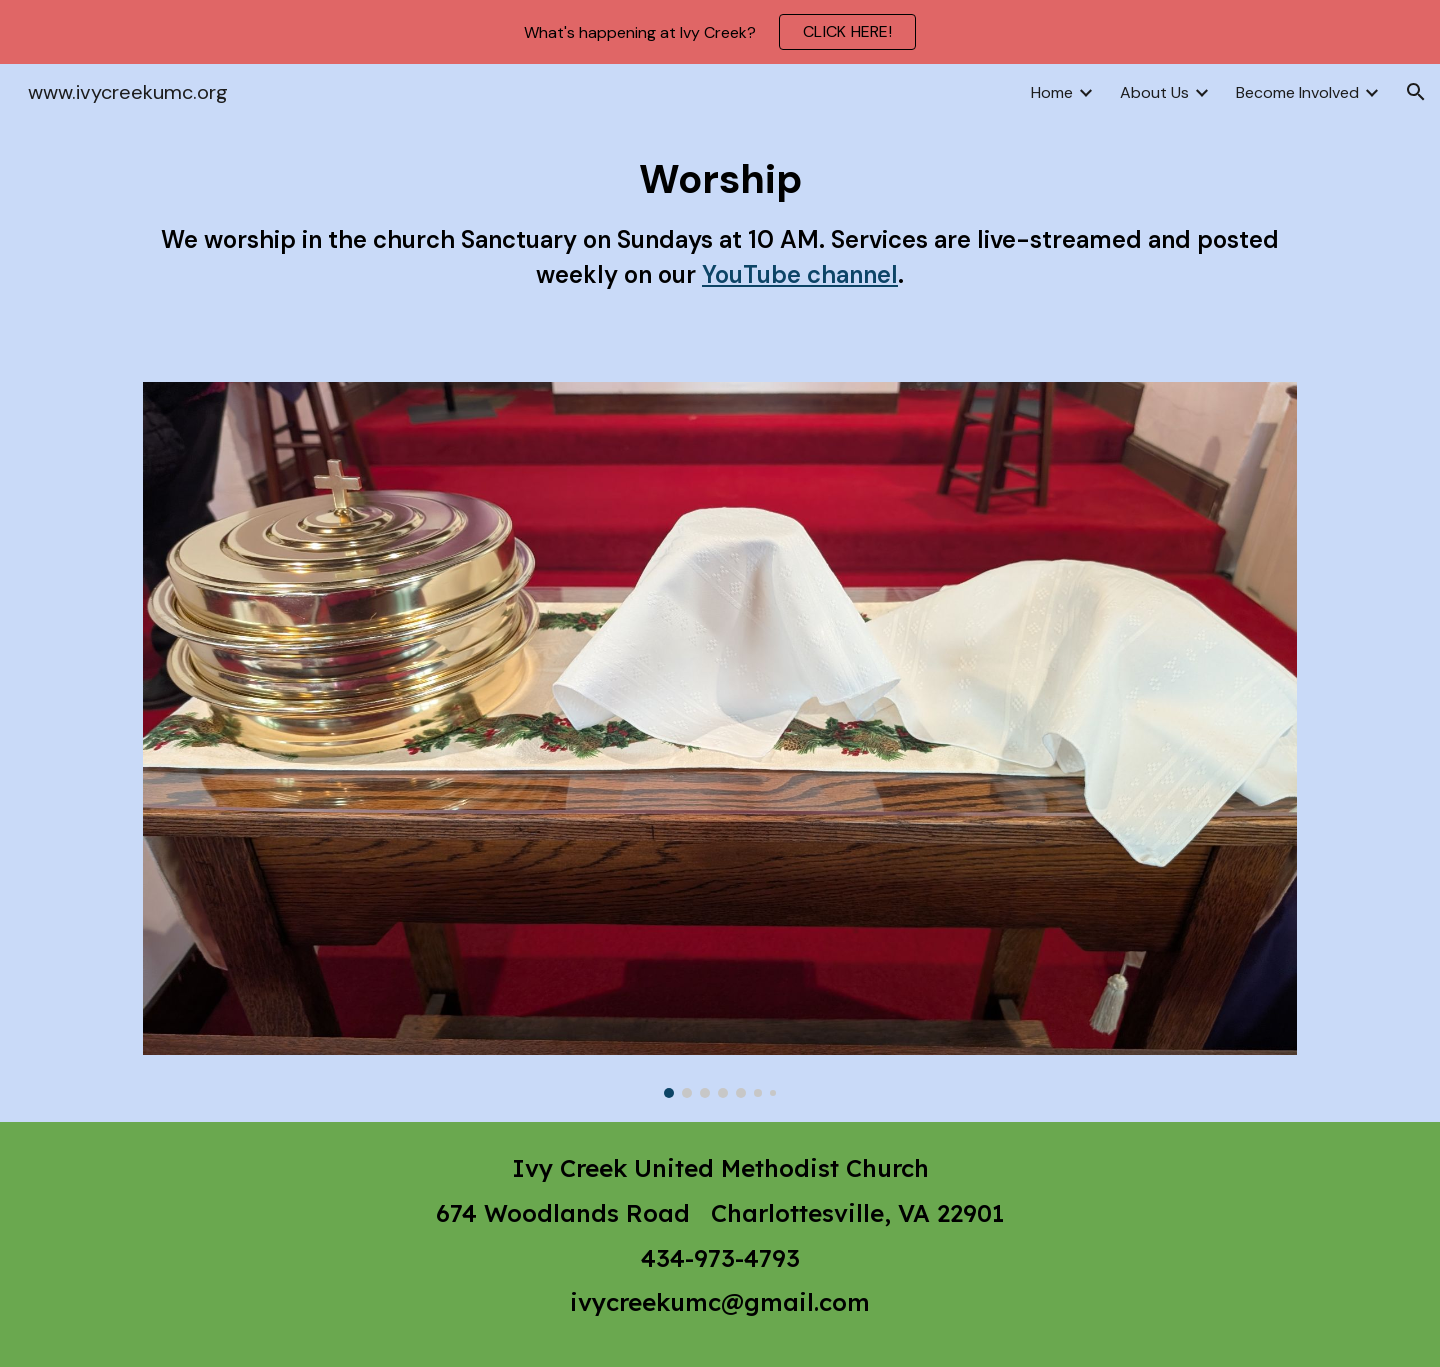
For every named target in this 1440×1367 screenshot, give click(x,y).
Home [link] (1052, 92)
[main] (720, 239)
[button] (1416, 92)
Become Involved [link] (1297, 92)
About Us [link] (1154, 92)
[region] (720, 32)
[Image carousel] (720, 740)
